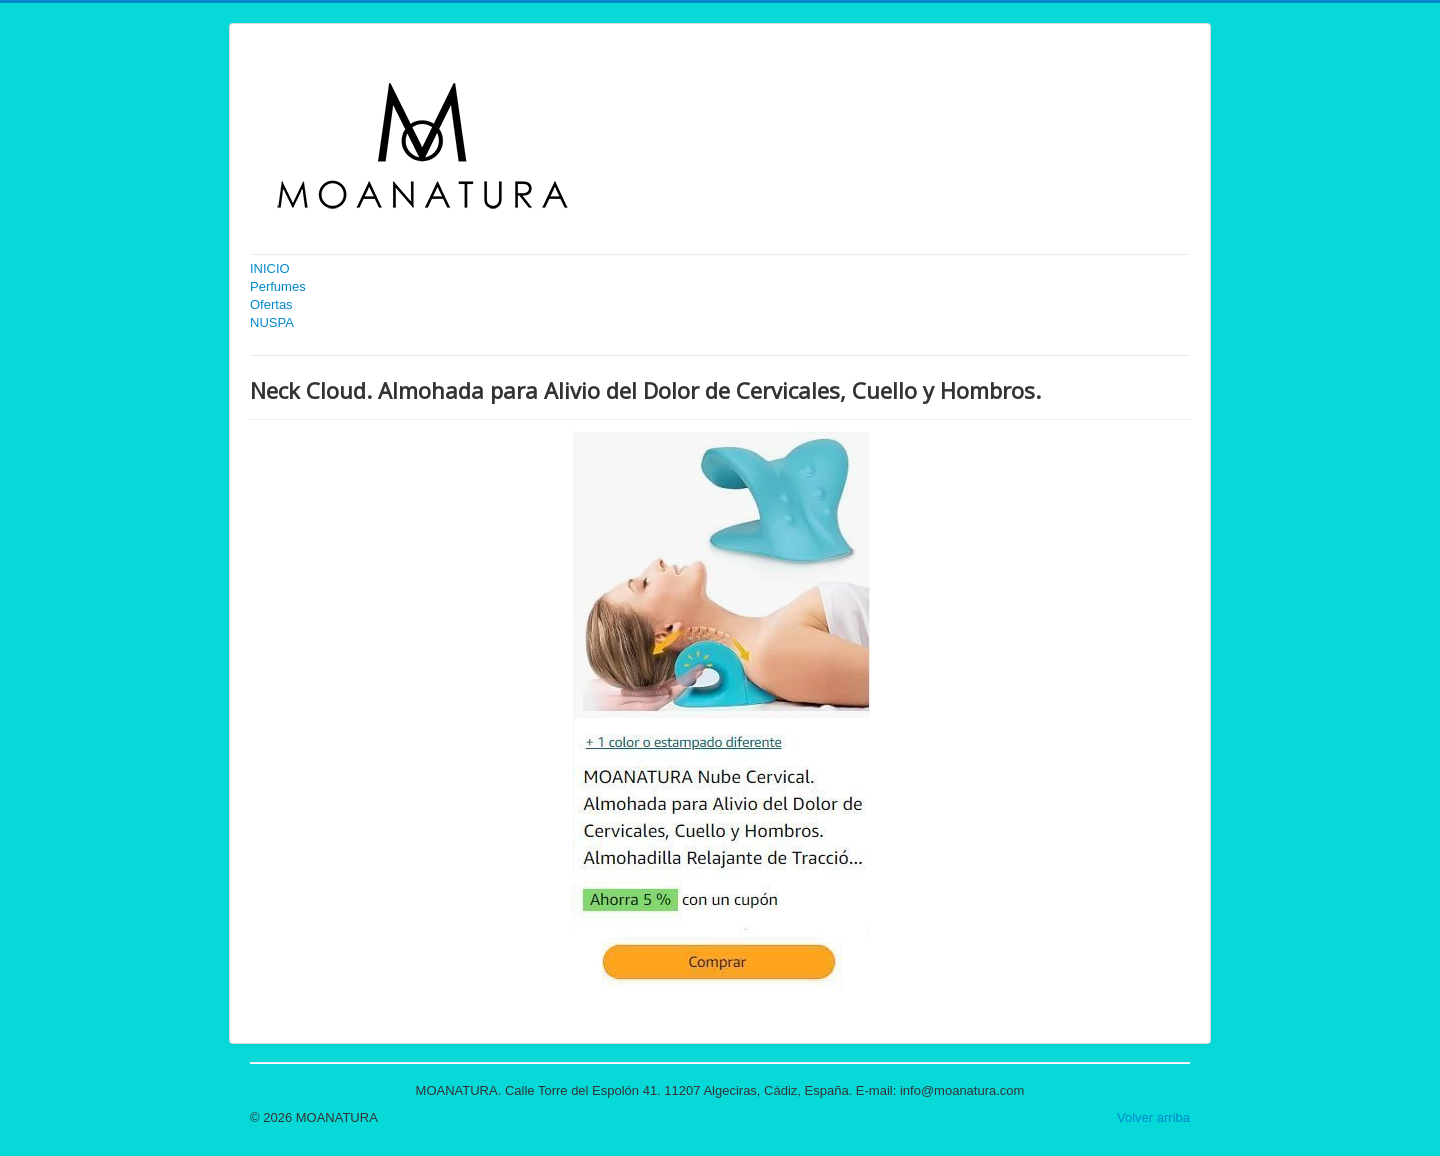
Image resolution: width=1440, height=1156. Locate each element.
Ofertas (271, 304)
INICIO (270, 268)
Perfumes (278, 286)
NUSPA (272, 322)
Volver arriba (1153, 1117)
